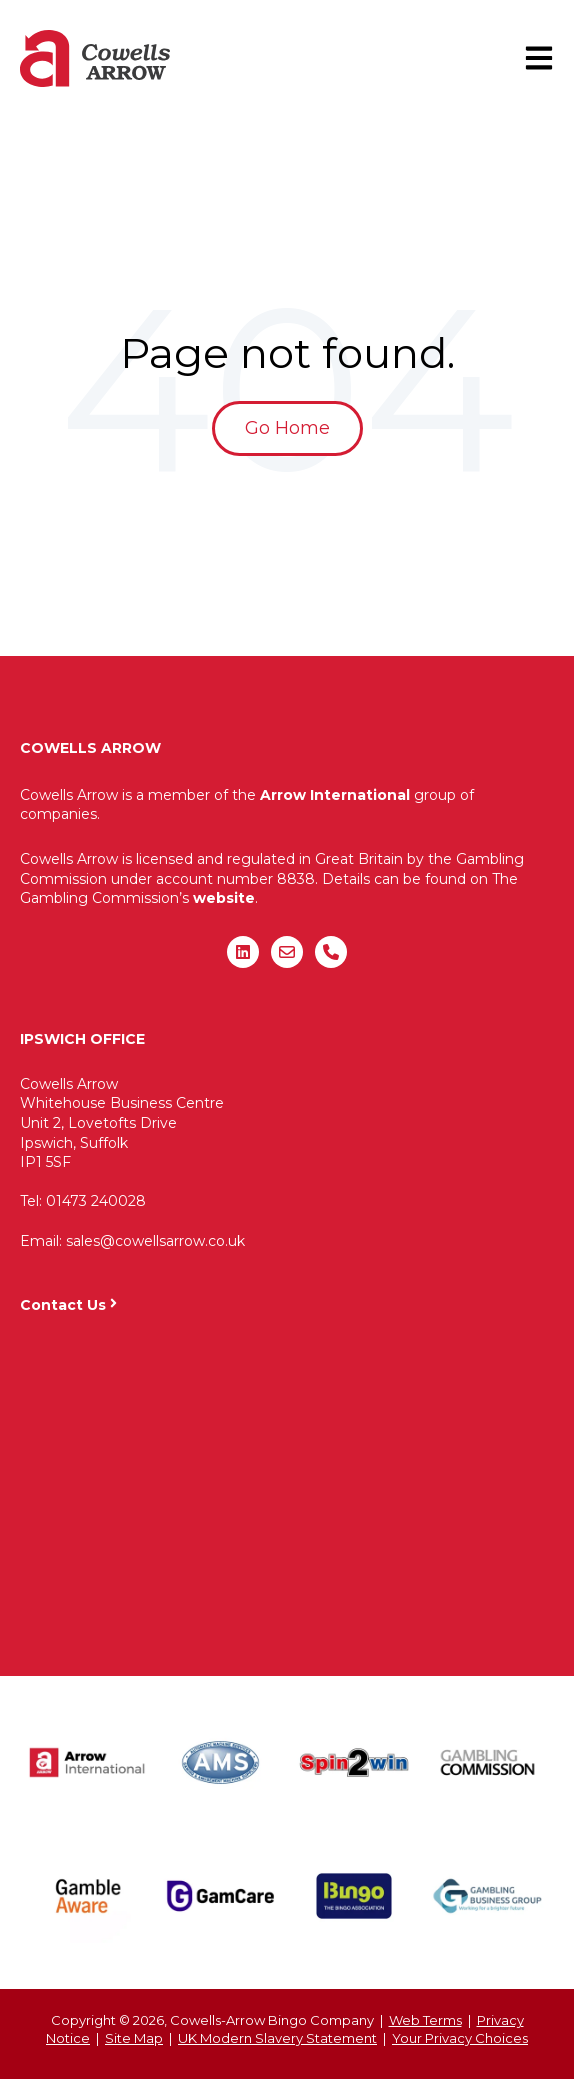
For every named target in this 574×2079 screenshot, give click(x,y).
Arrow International (335, 795)
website (224, 898)
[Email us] (287, 952)
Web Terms (425, 2020)
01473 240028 (96, 1201)
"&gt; (287, 1485)
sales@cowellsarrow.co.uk (155, 1241)
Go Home (287, 428)
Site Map (134, 2038)
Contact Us (63, 1305)
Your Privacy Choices (460, 2038)
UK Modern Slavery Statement (277, 2038)
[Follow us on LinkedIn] (243, 952)
